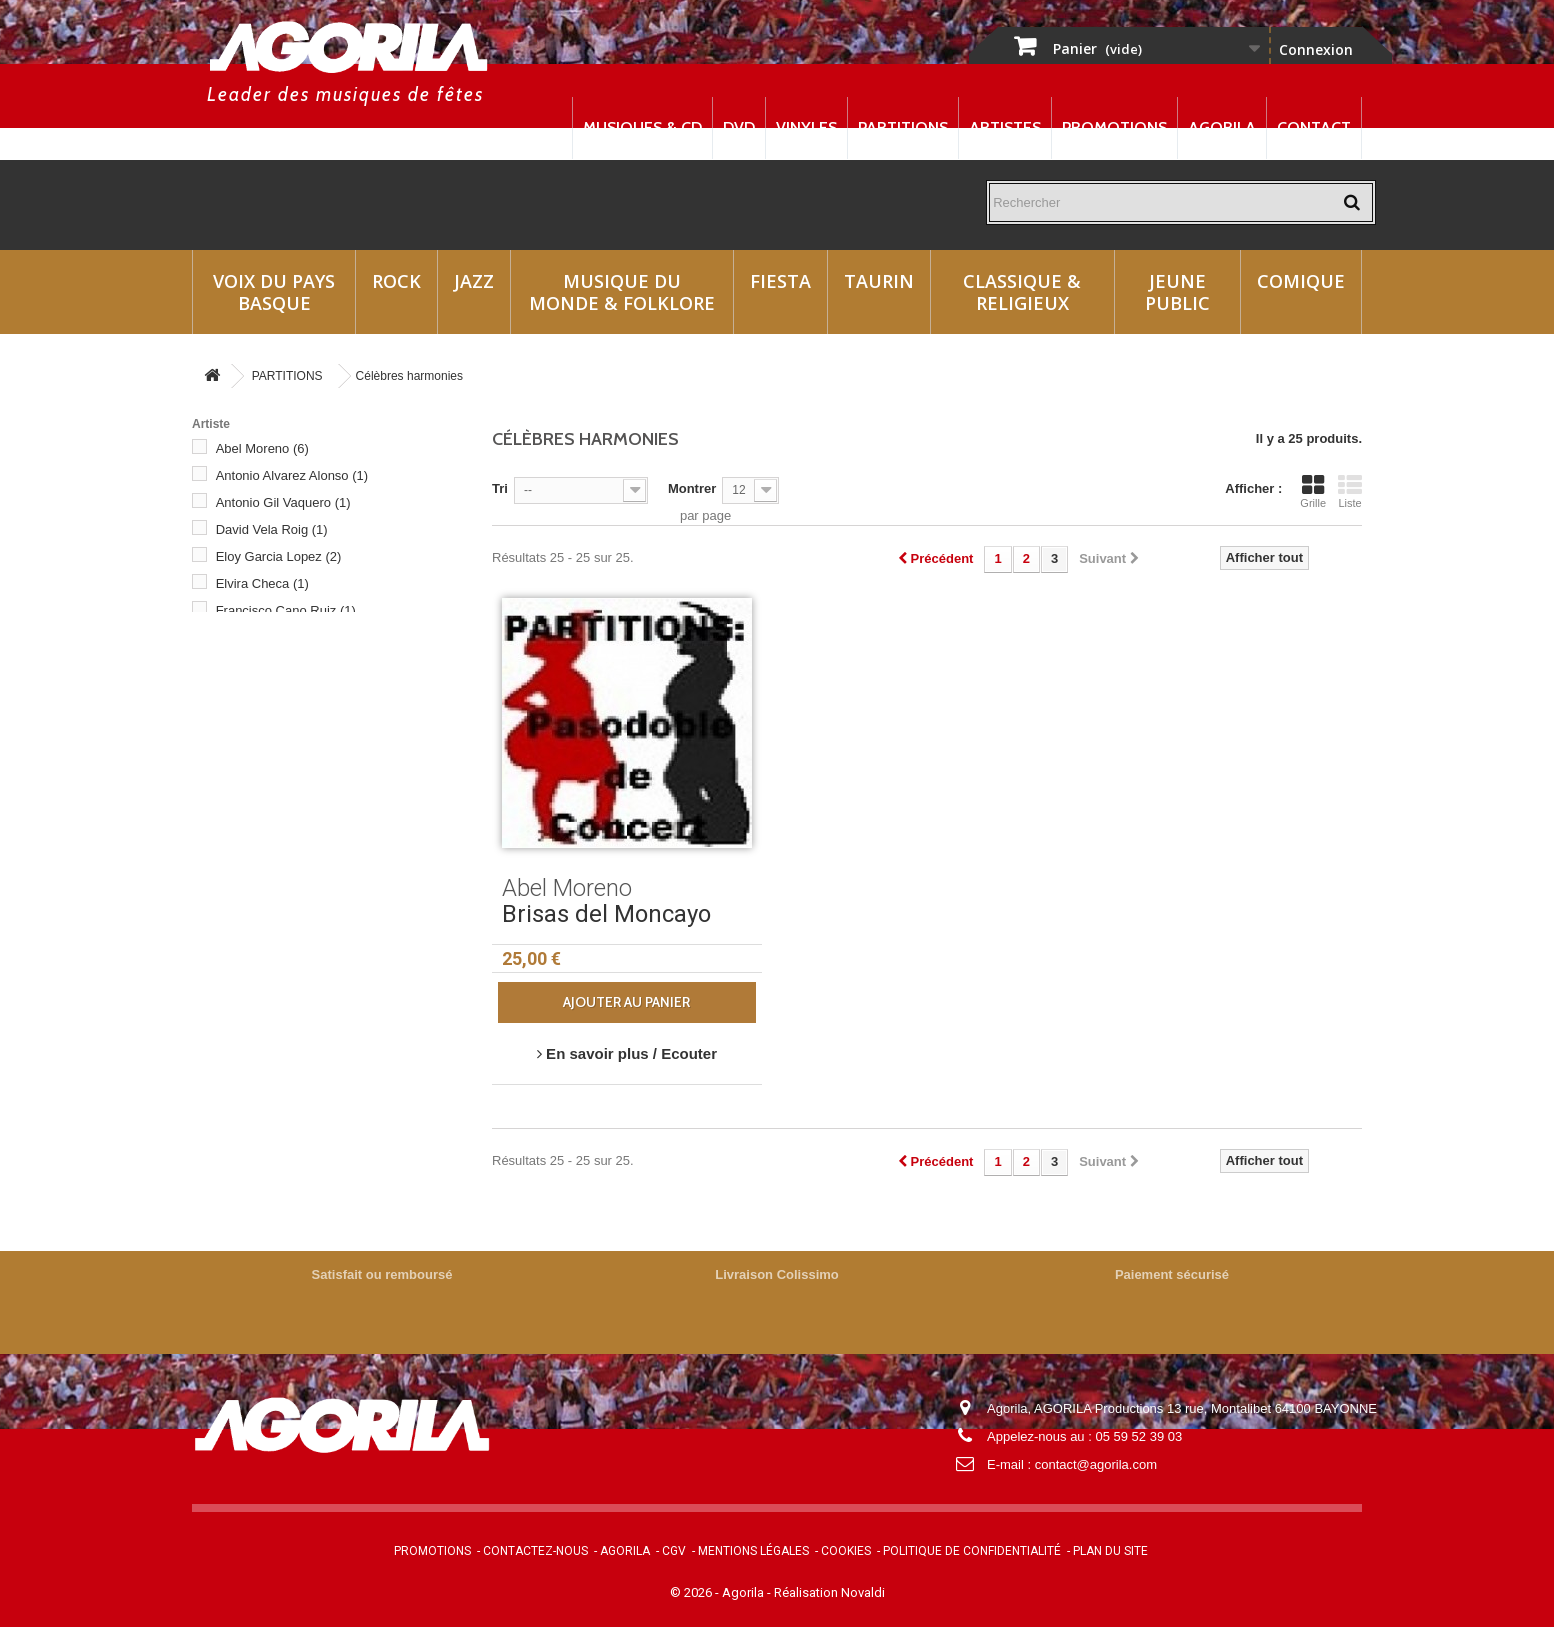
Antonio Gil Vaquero (283, 502)
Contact (1314, 127)
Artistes (1005, 127)
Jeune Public (1177, 292)
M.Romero (256, 691)
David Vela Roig (272, 529)
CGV (674, 1551)
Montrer (692, 488)
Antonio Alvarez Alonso (292, 475)
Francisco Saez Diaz (285, 637)
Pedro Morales (268, 772)
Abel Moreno (262, 448)
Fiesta (780, 281)
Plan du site (1110, 1551)
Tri (500, 488)
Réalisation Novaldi (829, 1592)
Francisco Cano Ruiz (286, 610)
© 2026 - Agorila (718, 1592)
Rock (396, 281)
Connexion (1316, 49)
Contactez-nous (535, 1551)
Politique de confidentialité (972, 1551)
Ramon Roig (262, 799)
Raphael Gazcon (274, 826)
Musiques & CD (642, 127)
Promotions (1114, 127)
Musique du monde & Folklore (622, 292)
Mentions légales (753, 1551)
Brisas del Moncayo (606, 914)
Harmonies (261, 881)
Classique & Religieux (1022, 292)
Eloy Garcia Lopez (279, 556)
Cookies (846, 1551)
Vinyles (806, 127)
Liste (1350, 491)
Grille (1313, 491)
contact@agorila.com (1096, 1464)
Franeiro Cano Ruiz (282, 664)
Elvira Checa (262, 583)
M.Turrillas (256, 718)
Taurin (879, 281)
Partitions (903, 127)
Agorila (1222, 127)
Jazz (474, 281)
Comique (1301, 281)
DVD (739, 127)
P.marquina (258, 745)
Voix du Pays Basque (274, 292)
